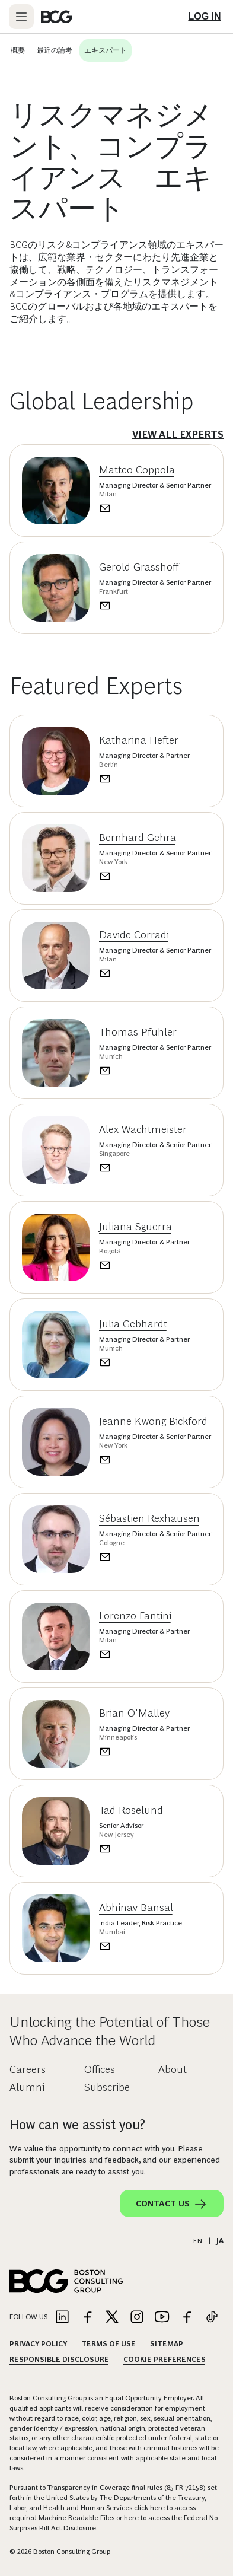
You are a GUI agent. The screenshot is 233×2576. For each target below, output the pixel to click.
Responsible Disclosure (59, 2359)
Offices (99, 2069)
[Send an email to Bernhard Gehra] (155, 876)
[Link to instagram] (137, 2317)
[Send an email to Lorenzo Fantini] (144, 1654)
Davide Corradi (134, 935)
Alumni (26, 2087)
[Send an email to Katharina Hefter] (144, 779)
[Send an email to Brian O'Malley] (144, 1751)
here (157, 2508)
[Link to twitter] (112, 2317)
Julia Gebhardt (133, 1324)
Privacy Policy (38, 2344)
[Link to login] (205, 16)
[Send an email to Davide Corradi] (155, 973)
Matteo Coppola (137, 470)
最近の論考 (54, 50)
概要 (18, 50)
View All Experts (178, 434)
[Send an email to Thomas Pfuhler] (155, 1071)
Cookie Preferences (164, 2359)
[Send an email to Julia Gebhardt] (144, 1362)
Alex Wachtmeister (143, 1129)
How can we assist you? (77, 2125)
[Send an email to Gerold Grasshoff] (155, 605)
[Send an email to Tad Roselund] (131, 1849)
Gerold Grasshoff (139, 567)
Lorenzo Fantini (135, 1616)
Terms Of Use (108, 2344)
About (172, 2069)
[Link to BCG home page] (56, 17)
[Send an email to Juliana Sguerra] (144, 1265)
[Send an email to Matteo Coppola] (155, 508)
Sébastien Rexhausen (149, 1518)
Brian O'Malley (134, 1713)
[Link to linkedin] (62, 2317)
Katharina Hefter (138, 740)
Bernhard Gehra (137, 837)
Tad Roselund (131, 1810)
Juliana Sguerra (135, 1227)
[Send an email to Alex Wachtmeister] (155, 1168)
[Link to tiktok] (211, 2317)
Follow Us (28, 2317)
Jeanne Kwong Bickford (153, 1421)
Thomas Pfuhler (138, 1032)
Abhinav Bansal (136, 1907)
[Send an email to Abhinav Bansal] (140, 1946)
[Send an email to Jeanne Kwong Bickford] (155, 1460)
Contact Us (172, 2204)
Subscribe (107, 2087)
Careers (27, 2069)
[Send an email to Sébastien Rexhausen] (155, 1557)
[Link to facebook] (87, 2317)
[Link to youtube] (162, 2317)
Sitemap (166, 2344)
